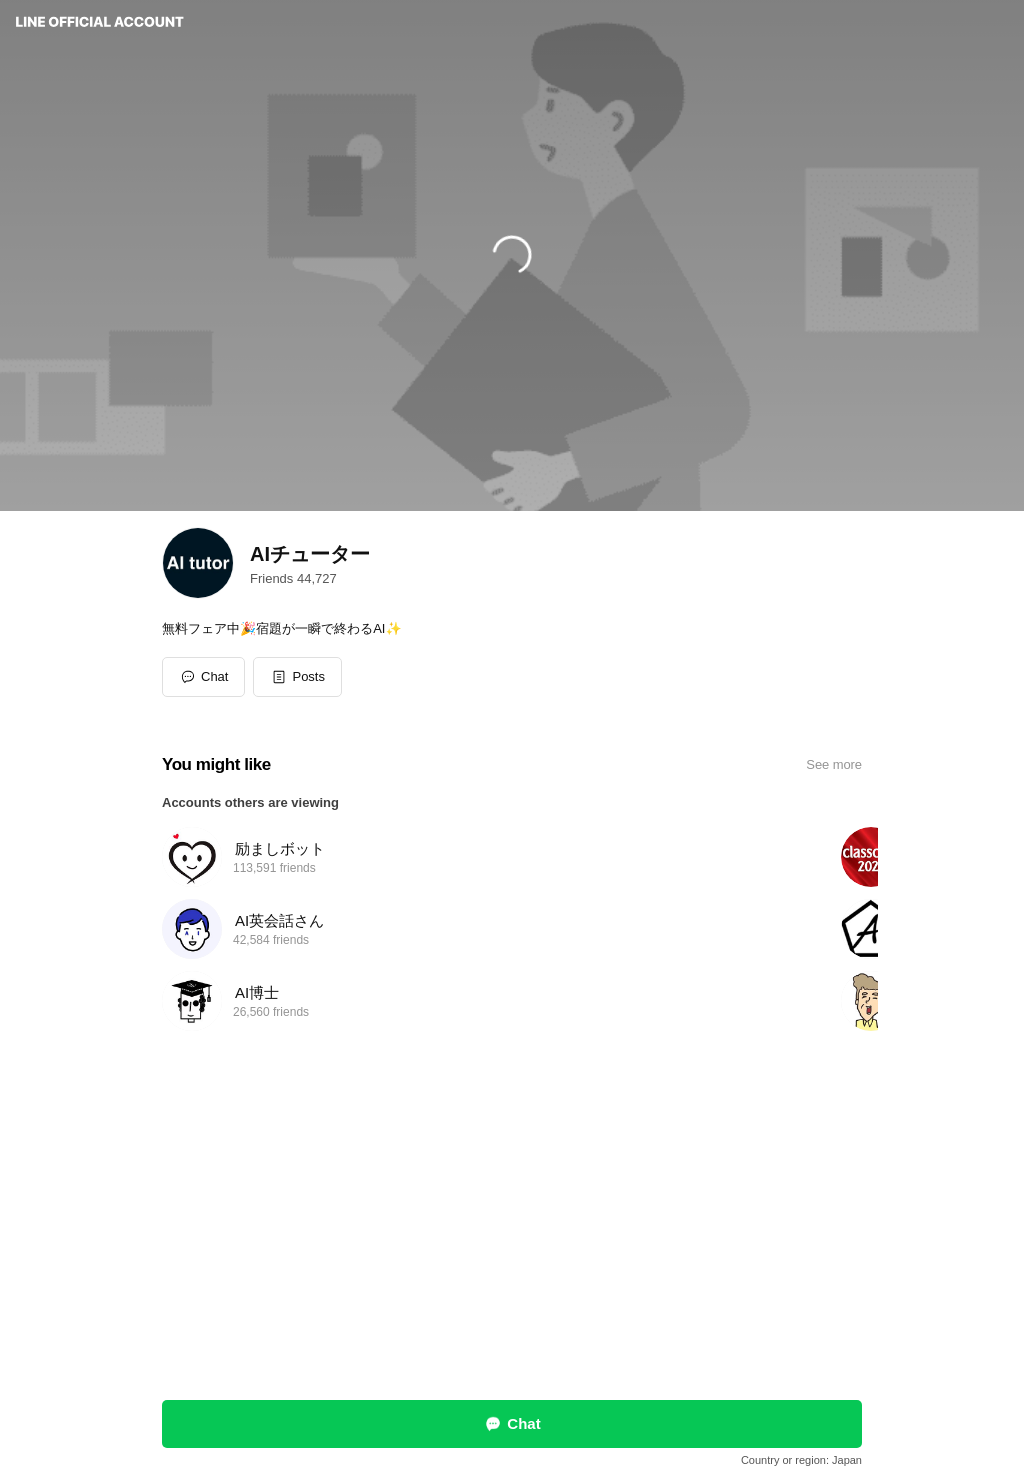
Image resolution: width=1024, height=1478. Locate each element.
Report (448, 1311)
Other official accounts (536, 1311)
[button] (297, 677)
